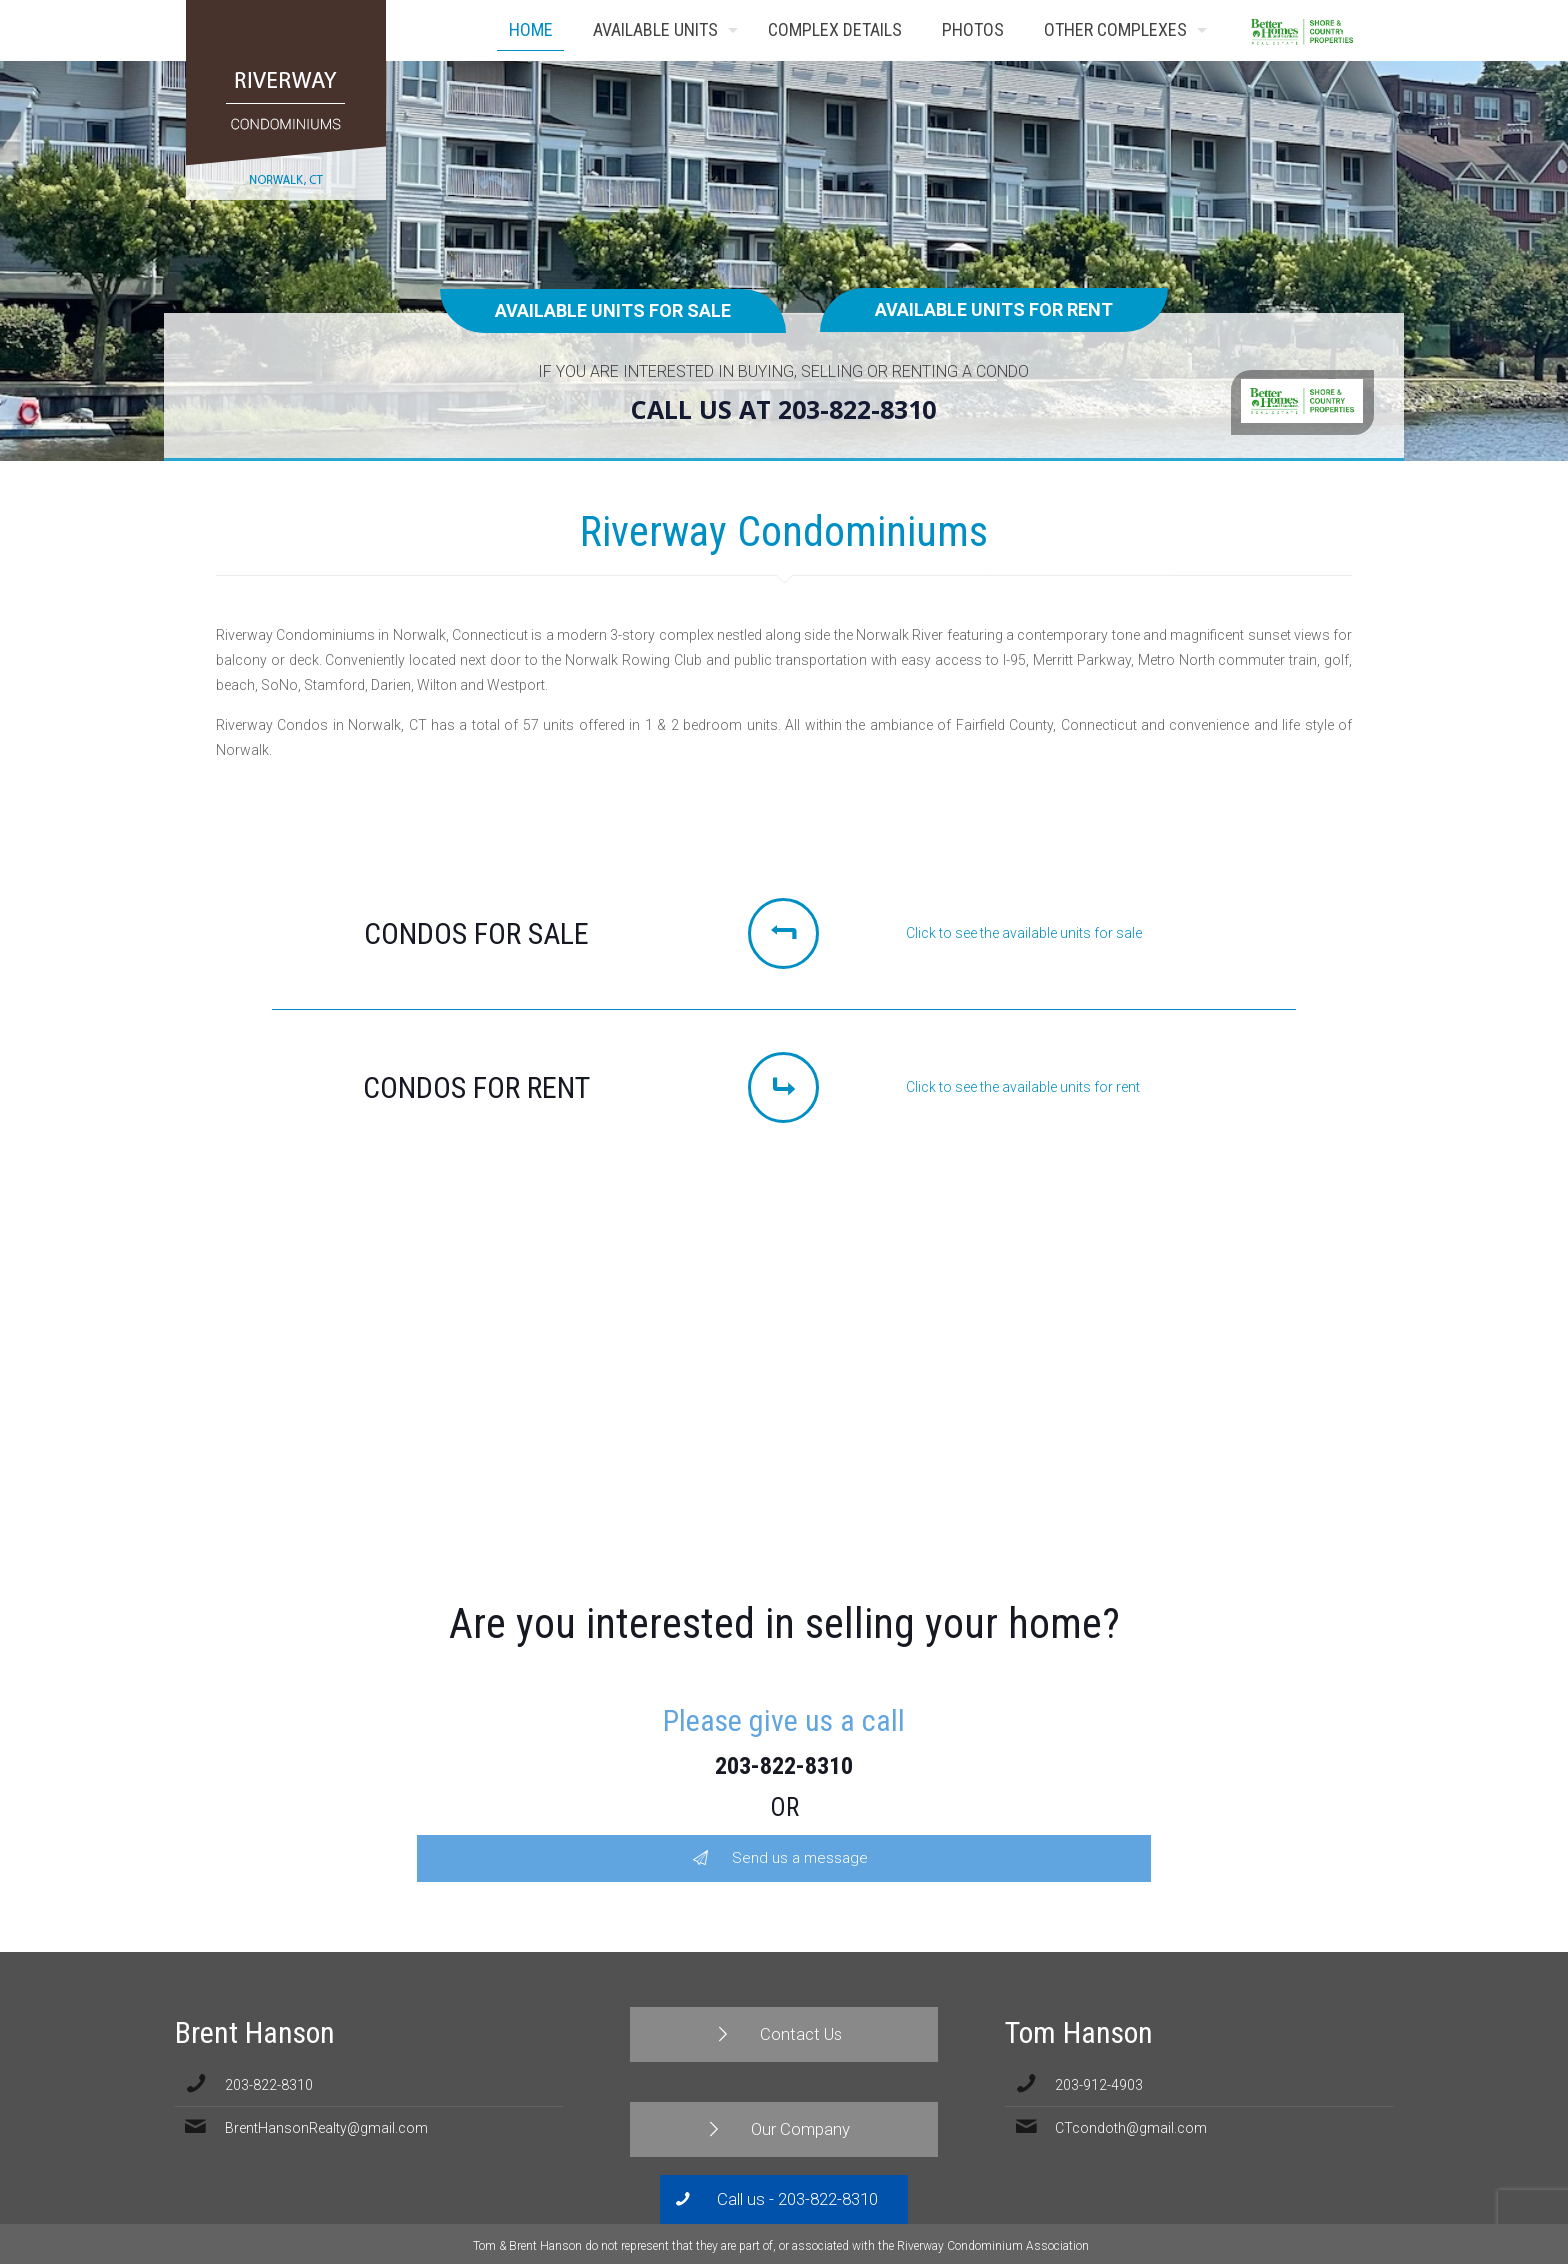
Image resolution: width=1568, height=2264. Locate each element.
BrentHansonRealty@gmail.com (326, 2128)
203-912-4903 (1099, 2085)
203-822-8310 (784, 1766)
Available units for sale (613, 310)
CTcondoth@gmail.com (1131, 2128)
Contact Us (1352, 30)
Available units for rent (994, 309)
